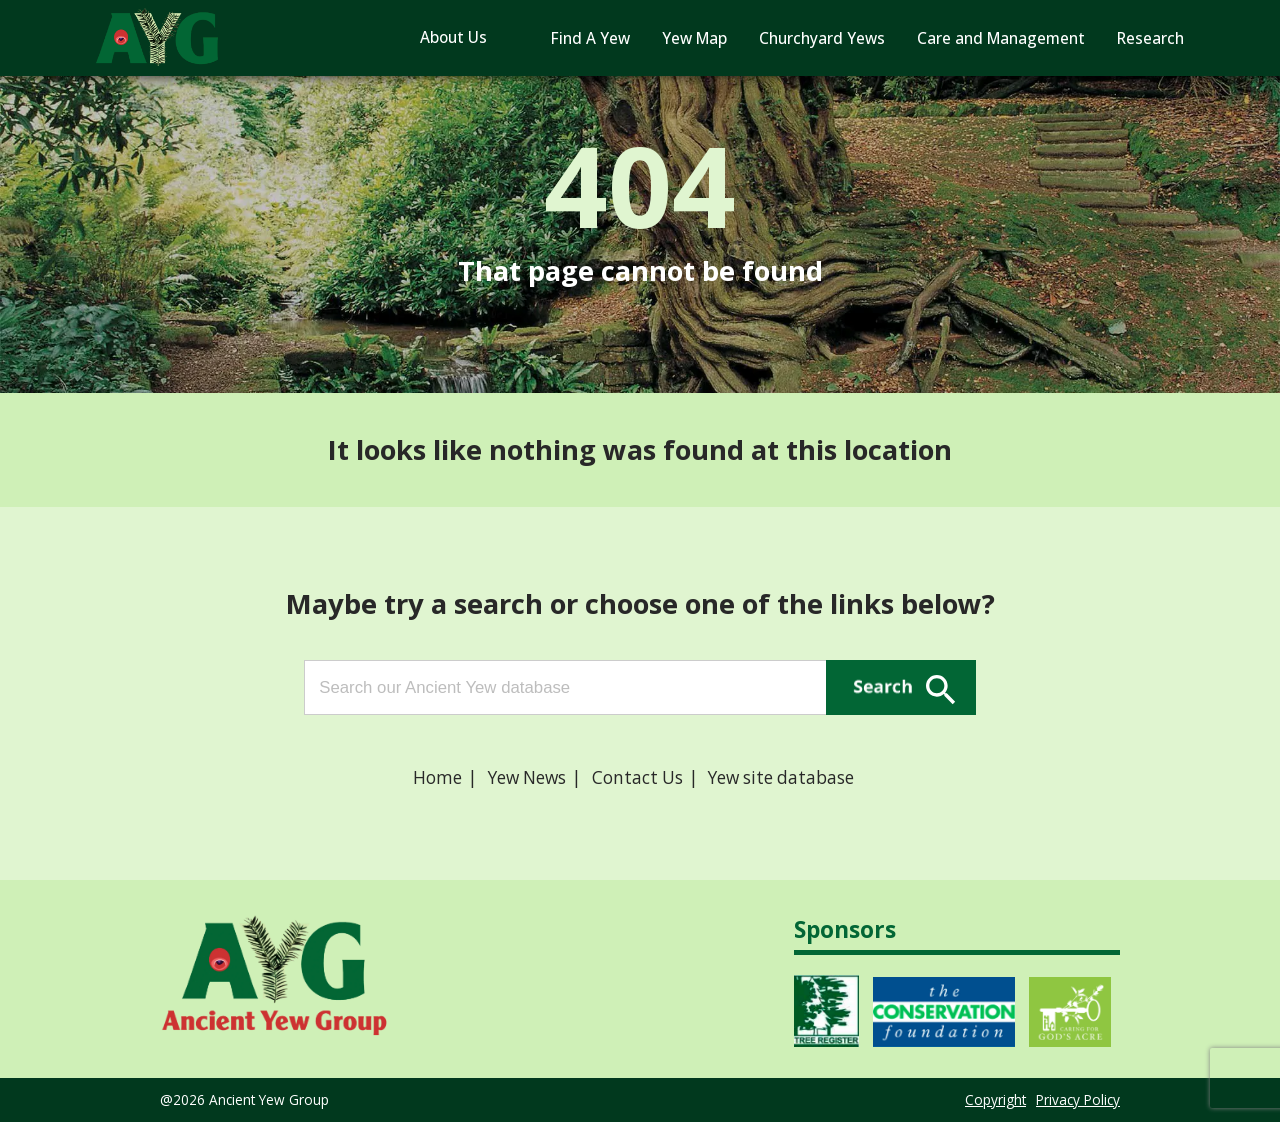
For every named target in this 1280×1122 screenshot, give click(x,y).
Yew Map (694, 38)
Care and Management (1001, 38)
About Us (453, 37)
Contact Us (637, 777)
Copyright (995, 1099)
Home (437, 777)
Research (1150, 38)
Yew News (527, 777)
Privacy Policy (1078, 1099)
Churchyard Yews (822, 38)
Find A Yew (590, 38)
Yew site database (781, 777)
